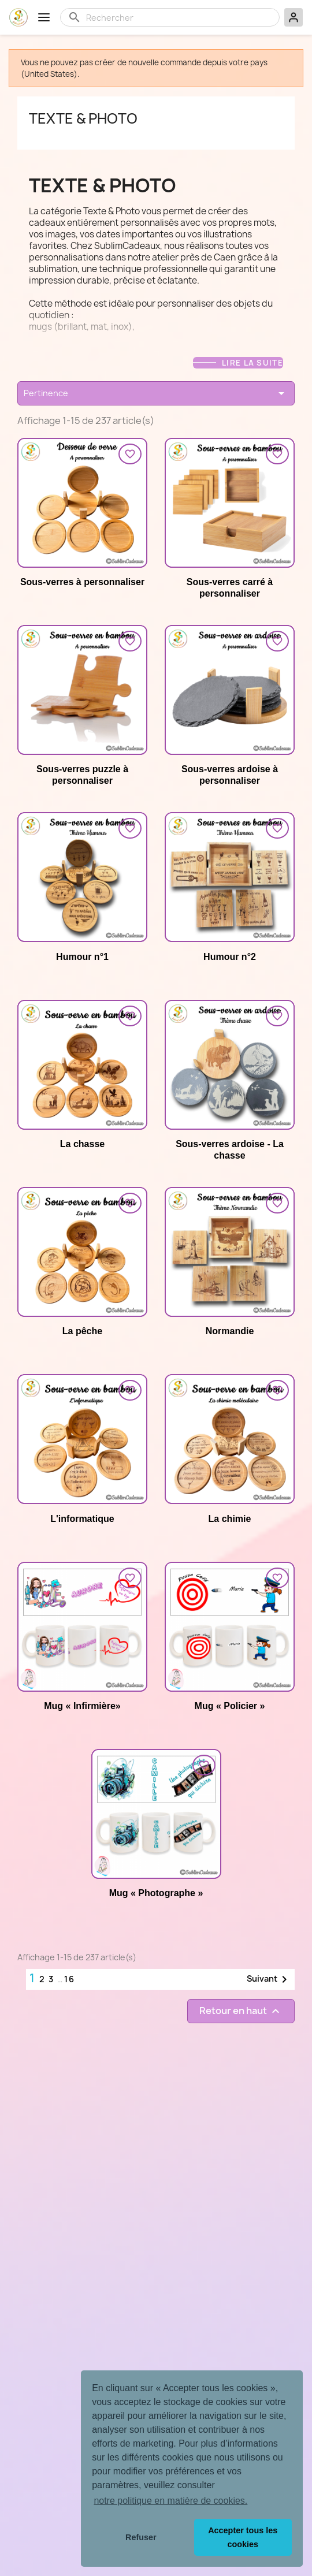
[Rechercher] (179, 17)
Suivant (269, 1979)
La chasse (82, 1144)
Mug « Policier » (230, 1706)
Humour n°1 (82, 957)
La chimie (230, 1519)
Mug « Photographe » (156, 1893)
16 (69, 1979)
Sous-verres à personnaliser (82, 582)
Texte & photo (83, 118)
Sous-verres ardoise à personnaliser (229, 775)
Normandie (230, 1331)
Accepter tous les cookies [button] (242, 2537)
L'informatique (82, 1519)
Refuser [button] (141, 2537)
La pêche (82, 1331)
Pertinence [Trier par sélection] (156, 393)
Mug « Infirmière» (82, 1706)
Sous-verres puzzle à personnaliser (82, 775)
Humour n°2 (229, 957)
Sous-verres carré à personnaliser (230, 587)
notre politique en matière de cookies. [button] (170, 2501)
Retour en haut (241, 2011)
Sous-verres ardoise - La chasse (230, 1149)
